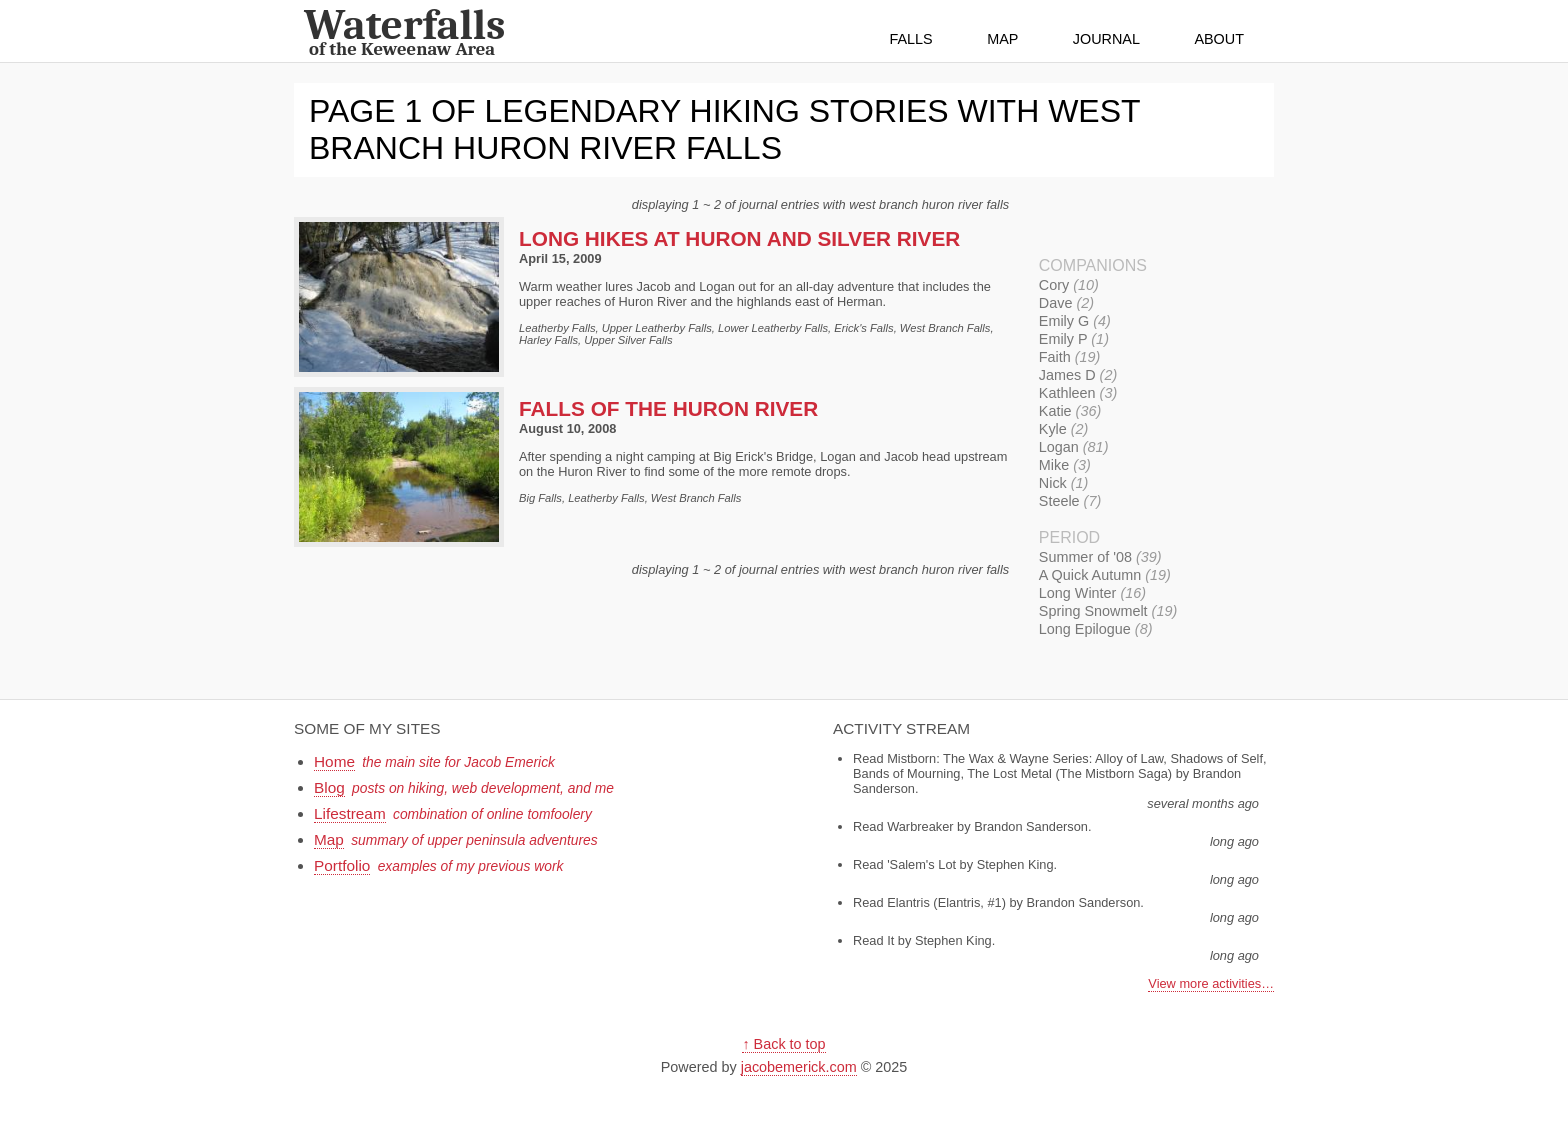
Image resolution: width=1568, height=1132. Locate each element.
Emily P (1074, 339)
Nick (1064, 483)
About (1219, 39)
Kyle (1064, 429)
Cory (1069, 285)
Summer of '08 (1100, 557)
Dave (1066, 303)
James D (1078, 375)
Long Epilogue (1096, 629)
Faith (1070, 357)
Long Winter (1092, 593)
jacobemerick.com (799, 1067)
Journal (1106, 39)
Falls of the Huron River (668, 408)
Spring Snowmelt (1108, 611)
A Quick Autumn (1105, 575)
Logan (1074, 447)
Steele (1070, 501)
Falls (911, 39)
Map (1002, 39)
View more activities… (1211, 983)
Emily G (1075, 321)
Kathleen (1078, 393)
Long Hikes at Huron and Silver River (739, 238)
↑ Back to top (783, 1044)
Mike (1065, 465)
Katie (1070, 411)
